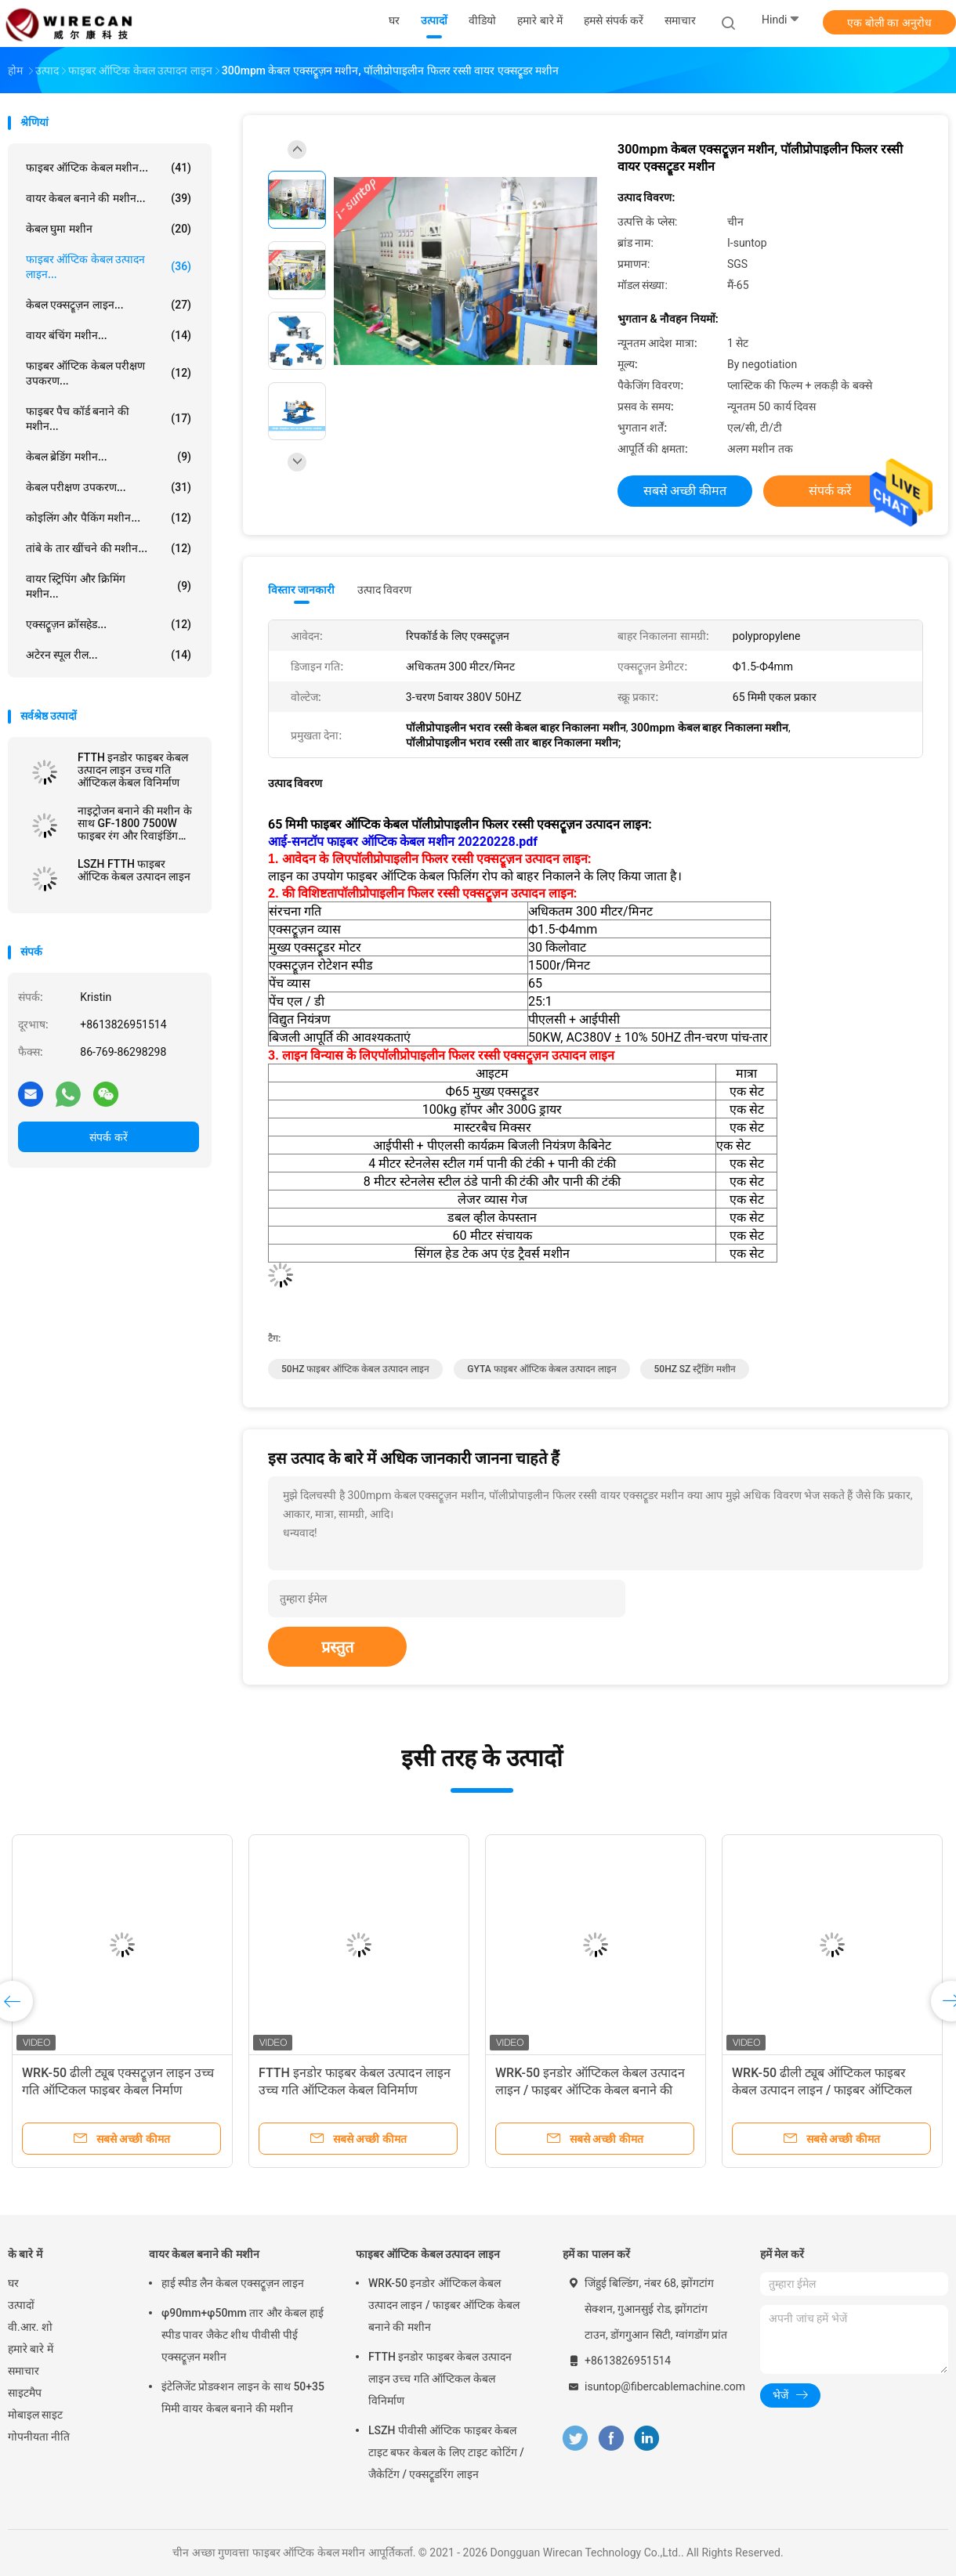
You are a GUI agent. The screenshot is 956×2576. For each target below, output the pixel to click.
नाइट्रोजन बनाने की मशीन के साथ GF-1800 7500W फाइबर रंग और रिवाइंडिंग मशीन (135, 823)
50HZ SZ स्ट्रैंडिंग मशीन (695, 1369)
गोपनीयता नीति (39, 2436)
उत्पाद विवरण (384, 589)
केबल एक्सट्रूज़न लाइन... (108, 305)
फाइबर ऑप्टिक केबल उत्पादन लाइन (428, 2254)
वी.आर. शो (30, 2327)
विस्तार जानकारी (301, 589)
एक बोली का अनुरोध (889, 22)
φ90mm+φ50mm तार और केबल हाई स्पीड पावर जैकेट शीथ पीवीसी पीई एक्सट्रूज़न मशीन (242, 2335)
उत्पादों (21, 2305)
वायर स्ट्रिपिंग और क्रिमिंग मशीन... (108, 586)
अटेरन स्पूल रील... (108, 655)
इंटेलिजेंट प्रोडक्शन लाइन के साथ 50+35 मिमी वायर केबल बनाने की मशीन (242, 2397)
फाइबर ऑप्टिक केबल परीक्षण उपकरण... (108, 373)
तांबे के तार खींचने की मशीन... (108, 548)
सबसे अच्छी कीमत (685, 490)
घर (13, 2283)
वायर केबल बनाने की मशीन (204, 2254)
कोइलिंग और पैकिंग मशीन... (108, 518)
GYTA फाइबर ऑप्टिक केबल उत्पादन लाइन (541, 1369)
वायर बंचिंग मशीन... (108, 335)
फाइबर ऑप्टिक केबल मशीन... (108, 167)
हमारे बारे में (30, 2349)
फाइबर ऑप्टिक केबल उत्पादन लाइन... (108, 266)
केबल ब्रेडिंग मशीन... (108, 456)
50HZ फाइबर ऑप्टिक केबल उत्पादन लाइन (355, 1369)
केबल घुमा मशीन (108, 229)
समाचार (23, 2371)
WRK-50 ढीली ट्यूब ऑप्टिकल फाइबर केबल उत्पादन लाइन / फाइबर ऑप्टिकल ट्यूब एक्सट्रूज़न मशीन (822, 2090)
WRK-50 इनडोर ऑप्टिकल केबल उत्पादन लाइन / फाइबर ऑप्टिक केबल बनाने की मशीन (590, 2090)
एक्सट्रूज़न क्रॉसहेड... (108, 624)
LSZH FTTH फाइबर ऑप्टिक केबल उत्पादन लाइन (134, 870)
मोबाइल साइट (35, 2414)
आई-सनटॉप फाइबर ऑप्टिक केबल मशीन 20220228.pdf (403, 841)
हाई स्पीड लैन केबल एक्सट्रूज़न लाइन (232, 2283)
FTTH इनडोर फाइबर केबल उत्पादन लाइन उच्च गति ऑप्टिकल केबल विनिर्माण (133, 770)
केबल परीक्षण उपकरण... (108, 487)
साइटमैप (25, 2392)
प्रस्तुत (337, 1647)
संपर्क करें (108, 1137)
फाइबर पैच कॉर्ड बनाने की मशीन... (108, 418)
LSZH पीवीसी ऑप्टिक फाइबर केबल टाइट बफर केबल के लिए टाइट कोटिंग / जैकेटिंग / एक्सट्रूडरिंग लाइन (446, 2452)
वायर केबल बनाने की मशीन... (108, 198)
